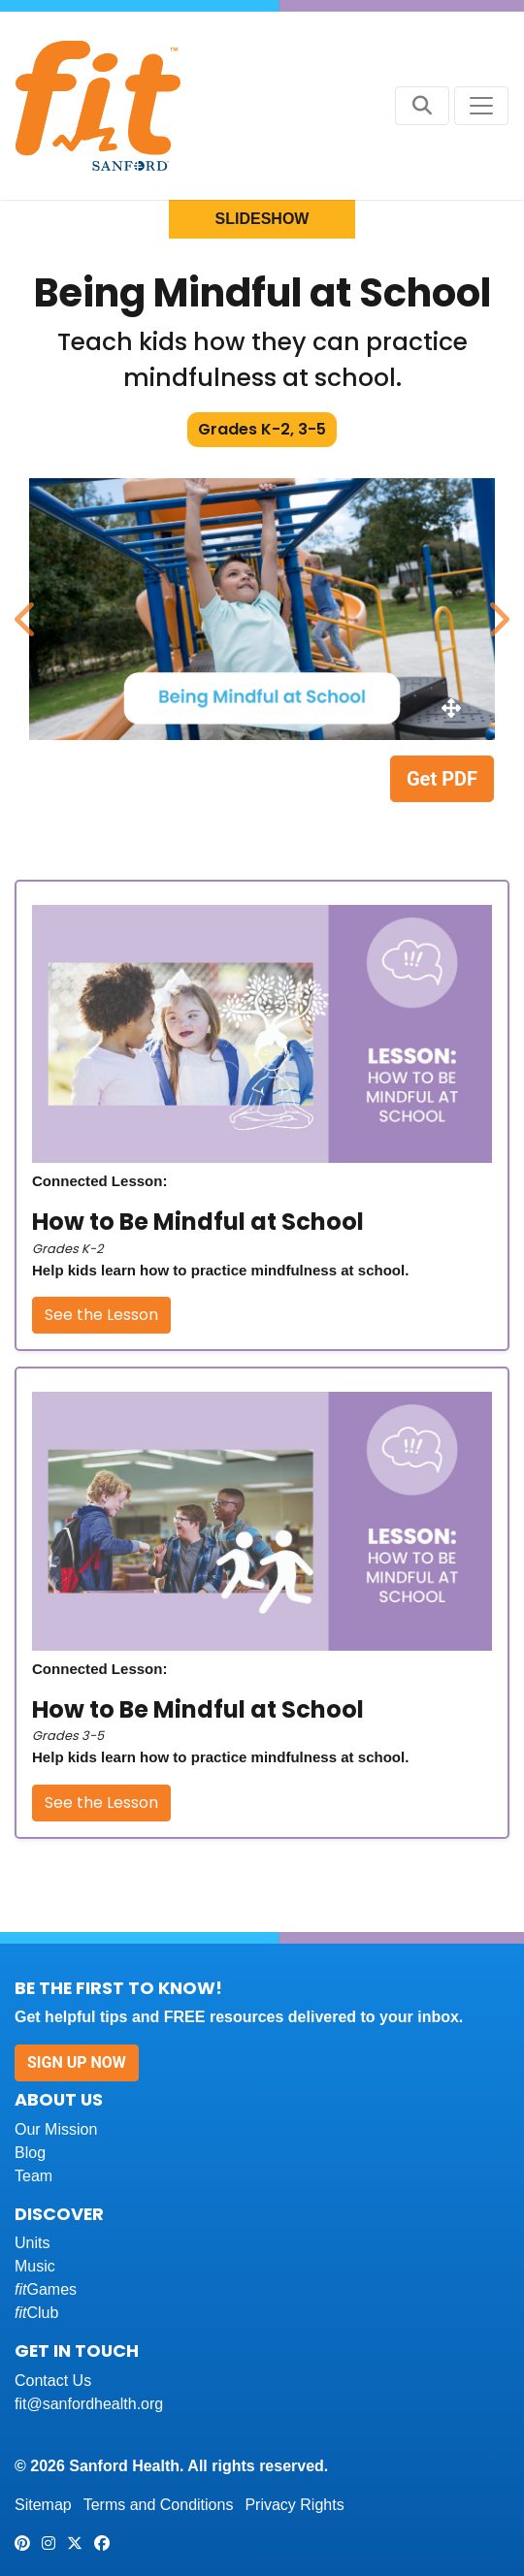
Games (46, 2289)
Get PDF (442, 778)
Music (35, 2266)
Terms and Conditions (158, 2504)
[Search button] (422, 105)
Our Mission (56, 2129)
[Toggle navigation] (481, 105)
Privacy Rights (294, 2504)
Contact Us (53, 2380)
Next (495, 609)
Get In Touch (77, 2350)
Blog (30, 2152)
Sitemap (43, 2504)
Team (33, 2176)
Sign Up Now (76, 2062)
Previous (24, 609)
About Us (59, 2099)
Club (36, 2312)
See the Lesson (101, 1315)
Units (32, 2243)
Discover (59, 2214)
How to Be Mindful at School (198, 1222)
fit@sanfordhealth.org (89, 2404)
